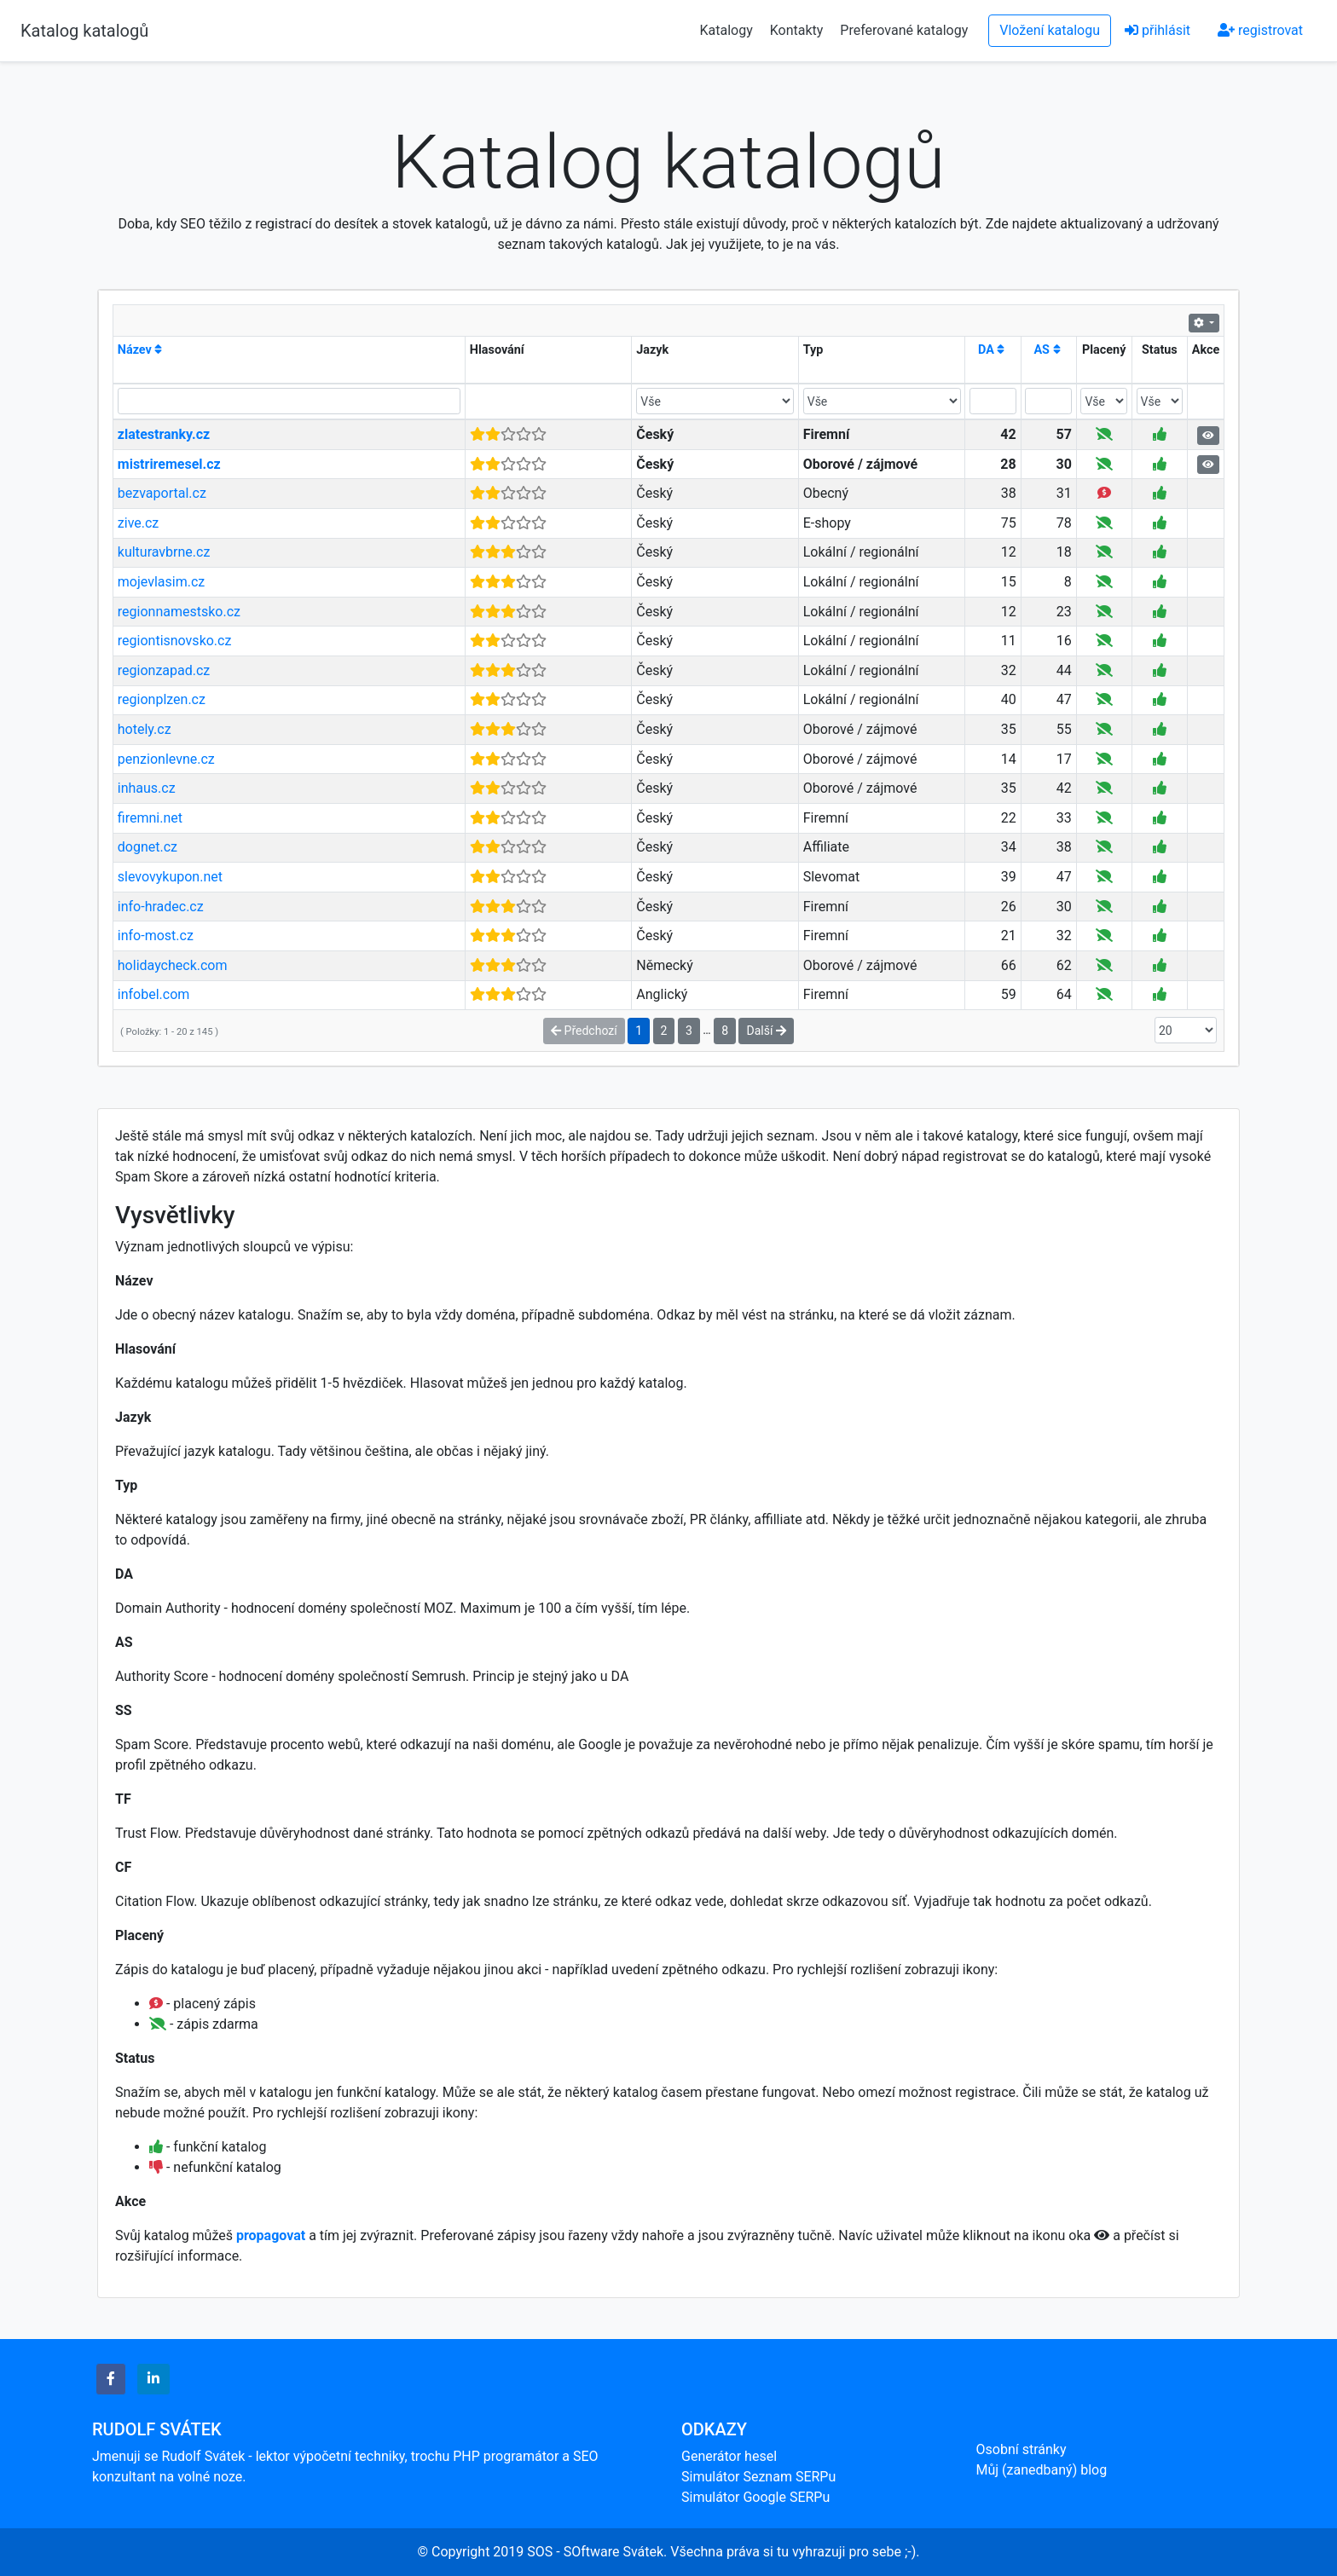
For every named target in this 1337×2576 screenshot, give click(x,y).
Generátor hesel (729, 2456)
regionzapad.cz (164, 670)
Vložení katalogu (1049, 30)
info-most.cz (156, 935)
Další (765, 1030)
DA (991, 350)
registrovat (1260, 30)
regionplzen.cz (161, 699)
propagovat (270, 2235)
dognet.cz (147, 847)
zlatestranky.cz (164, 434)
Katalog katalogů (84, 30)
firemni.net (150, 818)
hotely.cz (144, 729)
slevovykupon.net (170, 877)
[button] (111, 2379)
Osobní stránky (1021, 2449)
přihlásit (1157, 30)
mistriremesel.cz (169, 464)
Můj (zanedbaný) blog (1042, 2470)
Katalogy (726, 30)
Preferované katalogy (904, 30)
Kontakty (798, 30)
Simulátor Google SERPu (755, 2497)
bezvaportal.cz (162, 493)
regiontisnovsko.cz (175, 640)
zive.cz (138, 523)
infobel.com (154, 994)
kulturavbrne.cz (164, 552)
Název (140, 350)
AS (1046, 350)
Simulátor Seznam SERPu (758, 2477)
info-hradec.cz (161, 906)
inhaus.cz (147, 788)
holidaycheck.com (173, 965)
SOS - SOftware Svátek (595, 2552)
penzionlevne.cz (166, 759)
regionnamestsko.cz (179, 612)
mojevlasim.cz (161, 582)
